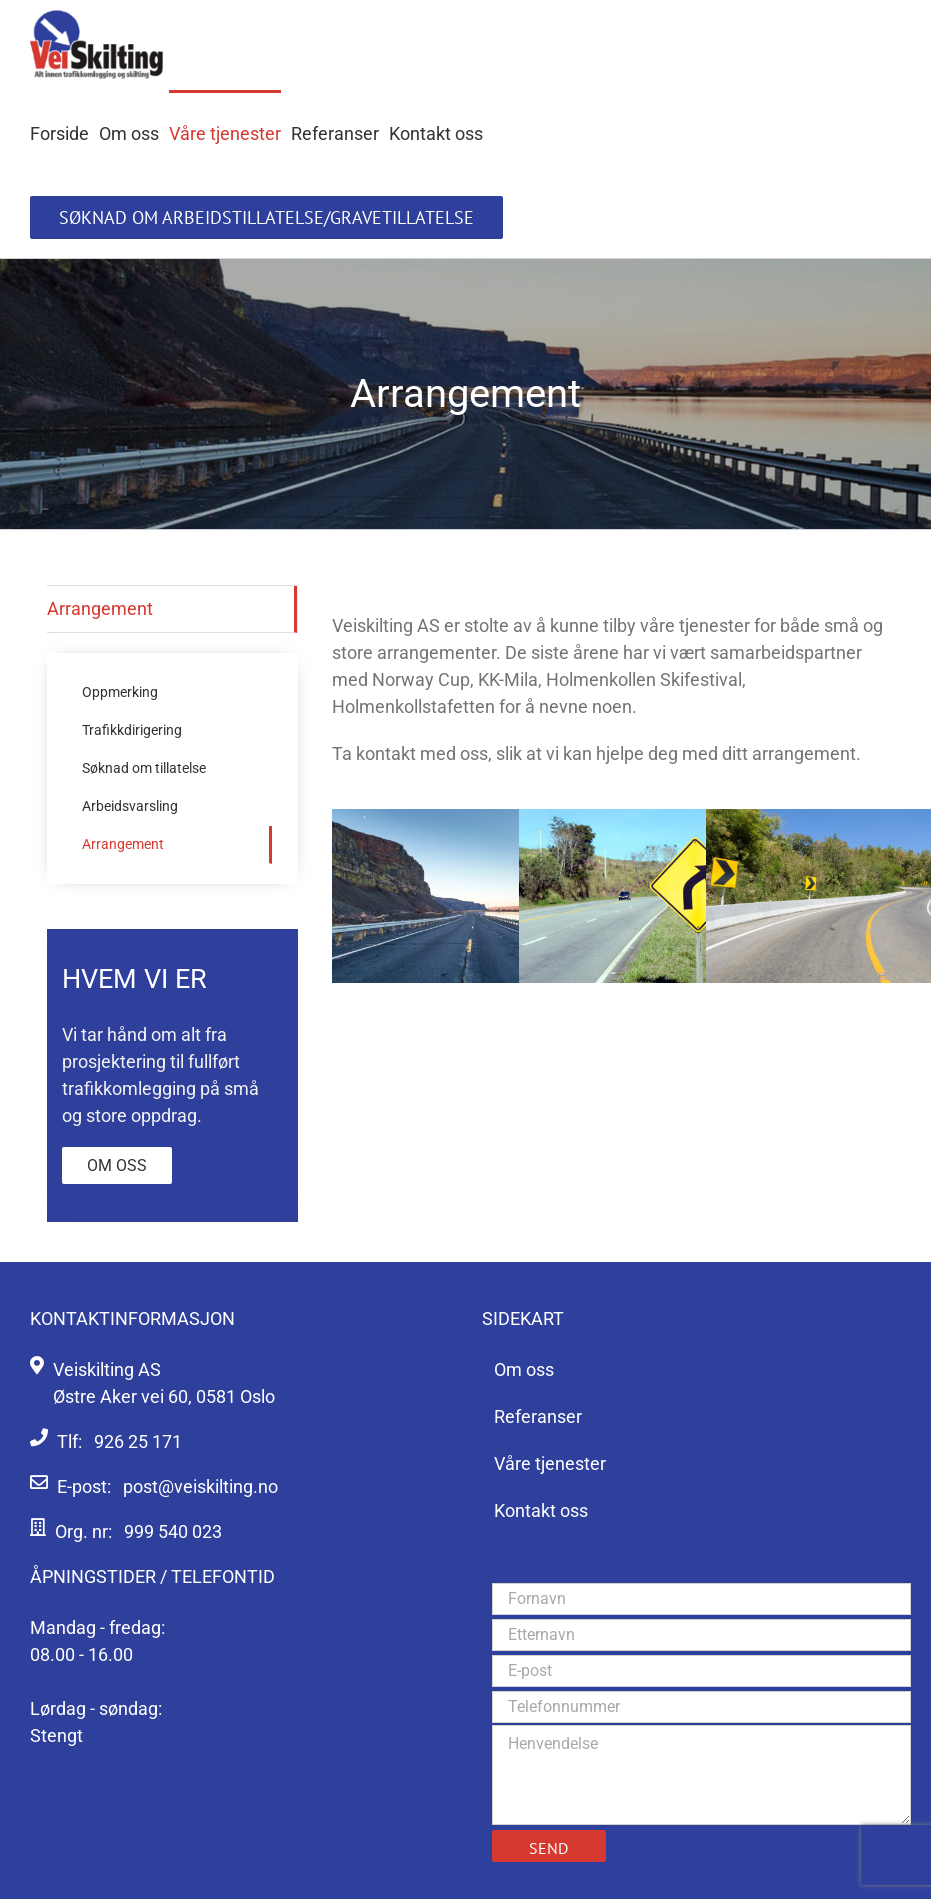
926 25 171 (138, 1441)
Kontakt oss (541, 1510)
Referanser (538, 1416)
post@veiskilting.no (200, 1486)
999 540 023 (173, 1531)
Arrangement (100, 608)
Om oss (117, 1165)
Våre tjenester (550, 1463)
